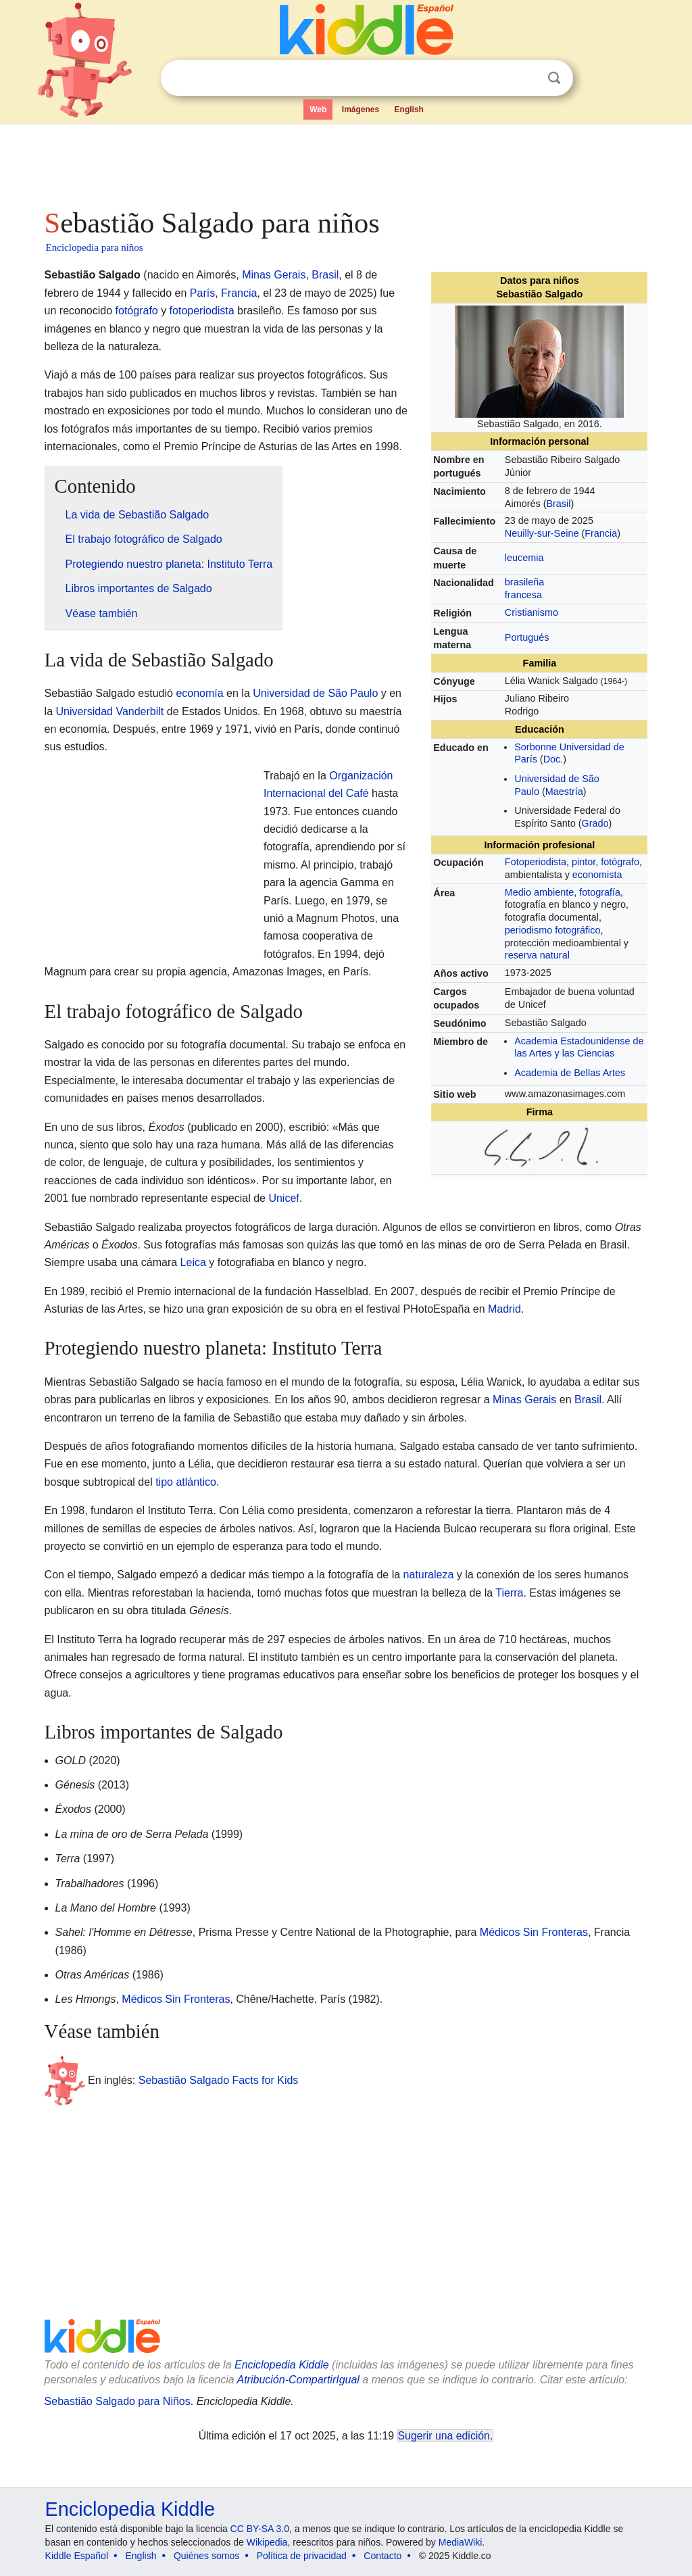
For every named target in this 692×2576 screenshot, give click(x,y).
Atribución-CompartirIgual (298, 2379)
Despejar (526, 78)
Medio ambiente (539, 892)
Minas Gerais (273, 275)
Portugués (527, 637)
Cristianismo (531, 612)
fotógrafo (620, 861)
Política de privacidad (302, 2555)
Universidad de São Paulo (315, 693)
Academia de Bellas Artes (569, 1072)
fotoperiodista (202, 310)
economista (597, 874)
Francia (601, 533)
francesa (523, 594)
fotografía (599, 892)
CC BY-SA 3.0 (259, 2528)
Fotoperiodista (535, 861)
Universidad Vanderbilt (110, 711)
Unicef (283, 1198)
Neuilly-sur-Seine (542, 533)
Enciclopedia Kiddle (281, 2365)
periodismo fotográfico (553, 930)
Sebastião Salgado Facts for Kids (219, 2080)
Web (318, 109)
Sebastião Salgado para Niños (118, 2401)
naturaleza (428, 1574)
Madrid (504, 1309)
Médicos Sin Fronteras (534, 1932)
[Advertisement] (345, 162)
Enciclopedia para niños (94, 247)
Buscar (554, 78)
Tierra (509, 1593)
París (202, 293)
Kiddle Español (76, 2555)
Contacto (382, 2555)
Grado (594, 823)
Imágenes (360, 109)
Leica (193, 1262)
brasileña (524, 582)
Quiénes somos (206, 2555)
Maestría (564, 791)
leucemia (524, 557)
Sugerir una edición (444, 2435)
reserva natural (537, 955)
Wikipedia (267, 2542)
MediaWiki (461, 2542)
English (409, 109)
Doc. (553, 759)
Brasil (558, 503)
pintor (583, 861)
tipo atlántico (185, 1482)
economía (199, 693)
